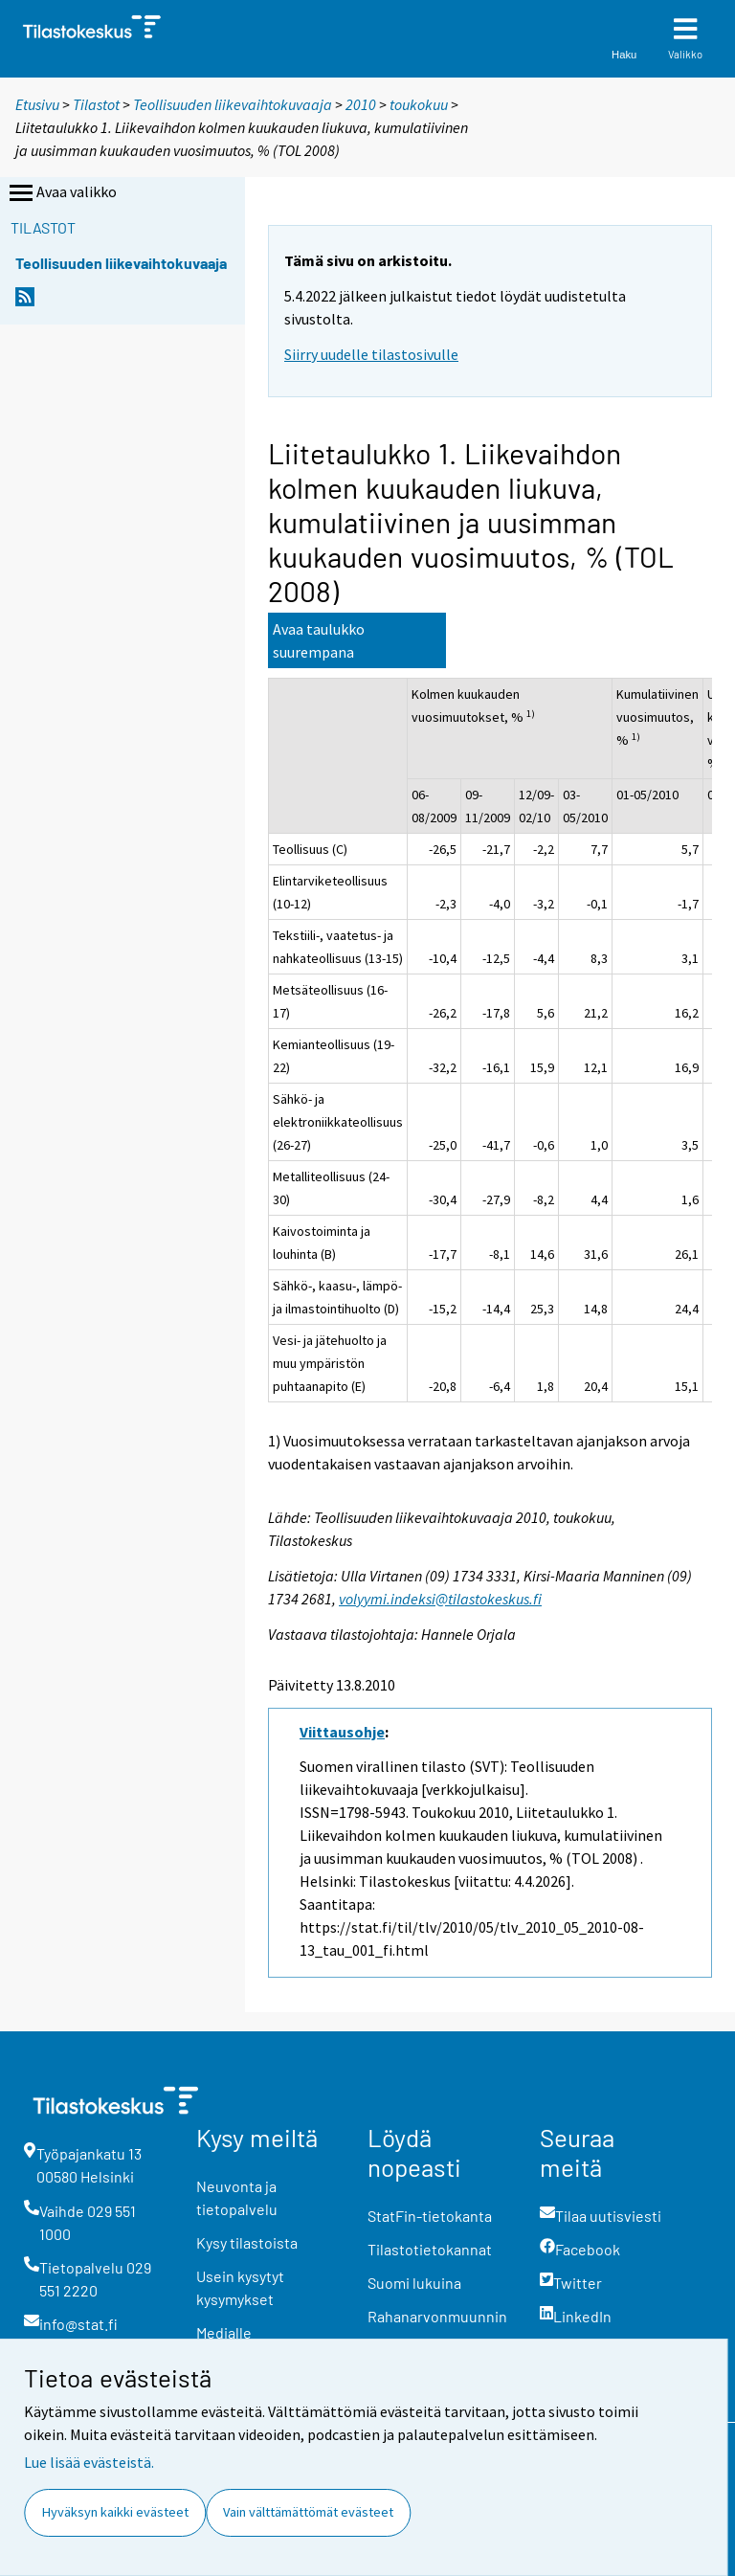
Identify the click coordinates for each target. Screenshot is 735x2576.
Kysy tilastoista (247, 2242)
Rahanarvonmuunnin (437, 2316)
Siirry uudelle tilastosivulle (371, 354)
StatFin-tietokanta (430, 2215)
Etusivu (37, 104)
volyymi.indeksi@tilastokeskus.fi (440, 1598)
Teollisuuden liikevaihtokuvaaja (232, 104)
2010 (360, 104)
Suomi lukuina (414, 2283)
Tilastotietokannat (430, 2249)
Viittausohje (342, 1731)
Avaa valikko (61, 193)
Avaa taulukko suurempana (319, 640)
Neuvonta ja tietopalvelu (237, 2197)
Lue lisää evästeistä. (89, 2462)
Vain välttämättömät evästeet (308, 2511)
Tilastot (96, 104)
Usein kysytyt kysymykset (240, 2287)
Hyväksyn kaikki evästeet (115, 2511)
